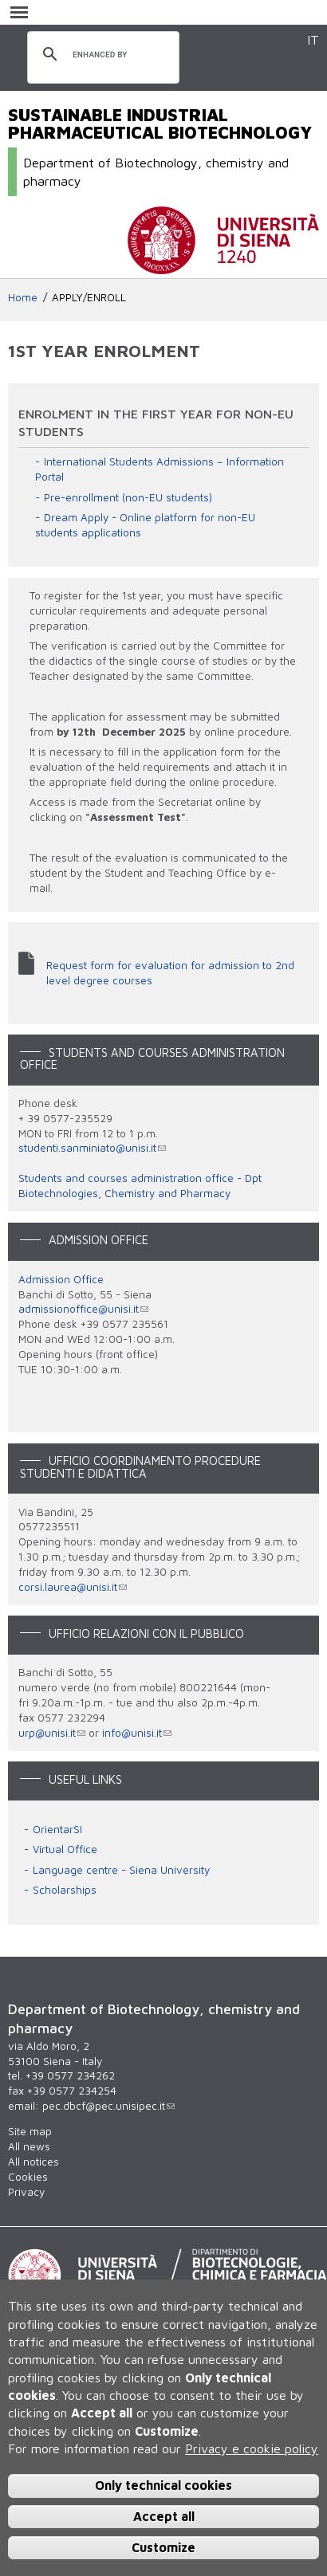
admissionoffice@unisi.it (83, 1308)
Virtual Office (65, 1849)
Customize (163, 2547)
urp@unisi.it (51, 1732)
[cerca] (101, 55)
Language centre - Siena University (121, 1869)
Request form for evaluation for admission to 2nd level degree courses (170, 973)
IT (313, 39)
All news (29, 2146)
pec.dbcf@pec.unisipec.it (108, 2105)
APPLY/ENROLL (89, 297)
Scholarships (65, 1889)
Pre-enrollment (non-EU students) (128, 497)
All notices (33, 2161)
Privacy (26, 2191)
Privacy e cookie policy (251, 2448)
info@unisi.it (136, 1732)
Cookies (28, 2176)
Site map (30, 2131)
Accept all (164, 2516)
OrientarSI (57, 1829)
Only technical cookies (163, 2485)
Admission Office (61, 1279)
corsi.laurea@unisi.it (72, 1587)
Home (22, 297)
